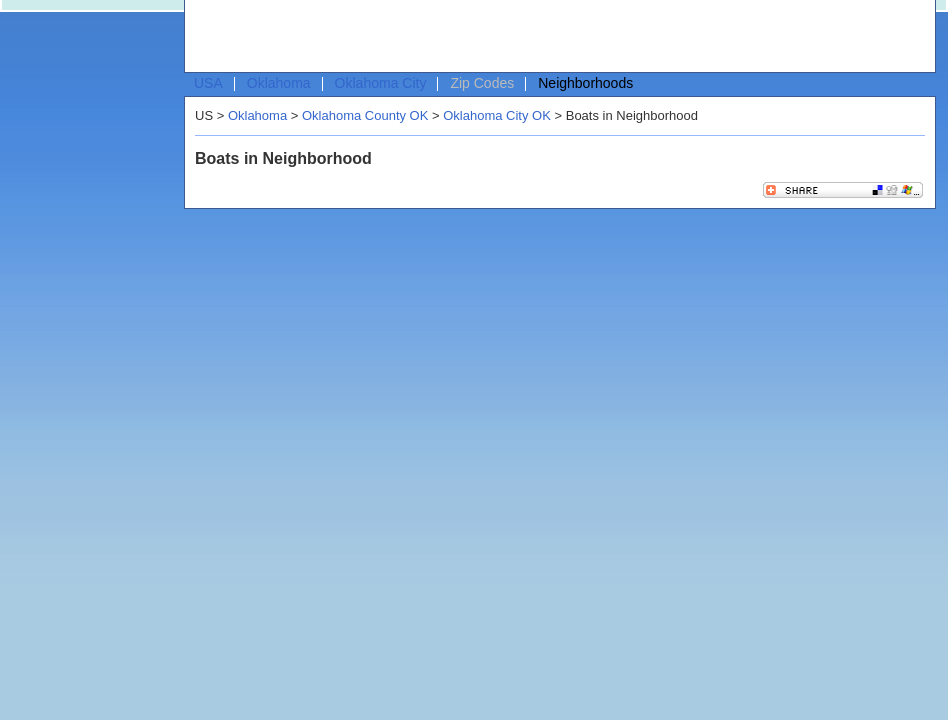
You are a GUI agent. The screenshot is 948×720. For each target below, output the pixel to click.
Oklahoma (279, 83)
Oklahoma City (381, 83)
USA (208, 83)
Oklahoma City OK (497, 115)
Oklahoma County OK (365, 115)
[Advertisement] (317, 41)
